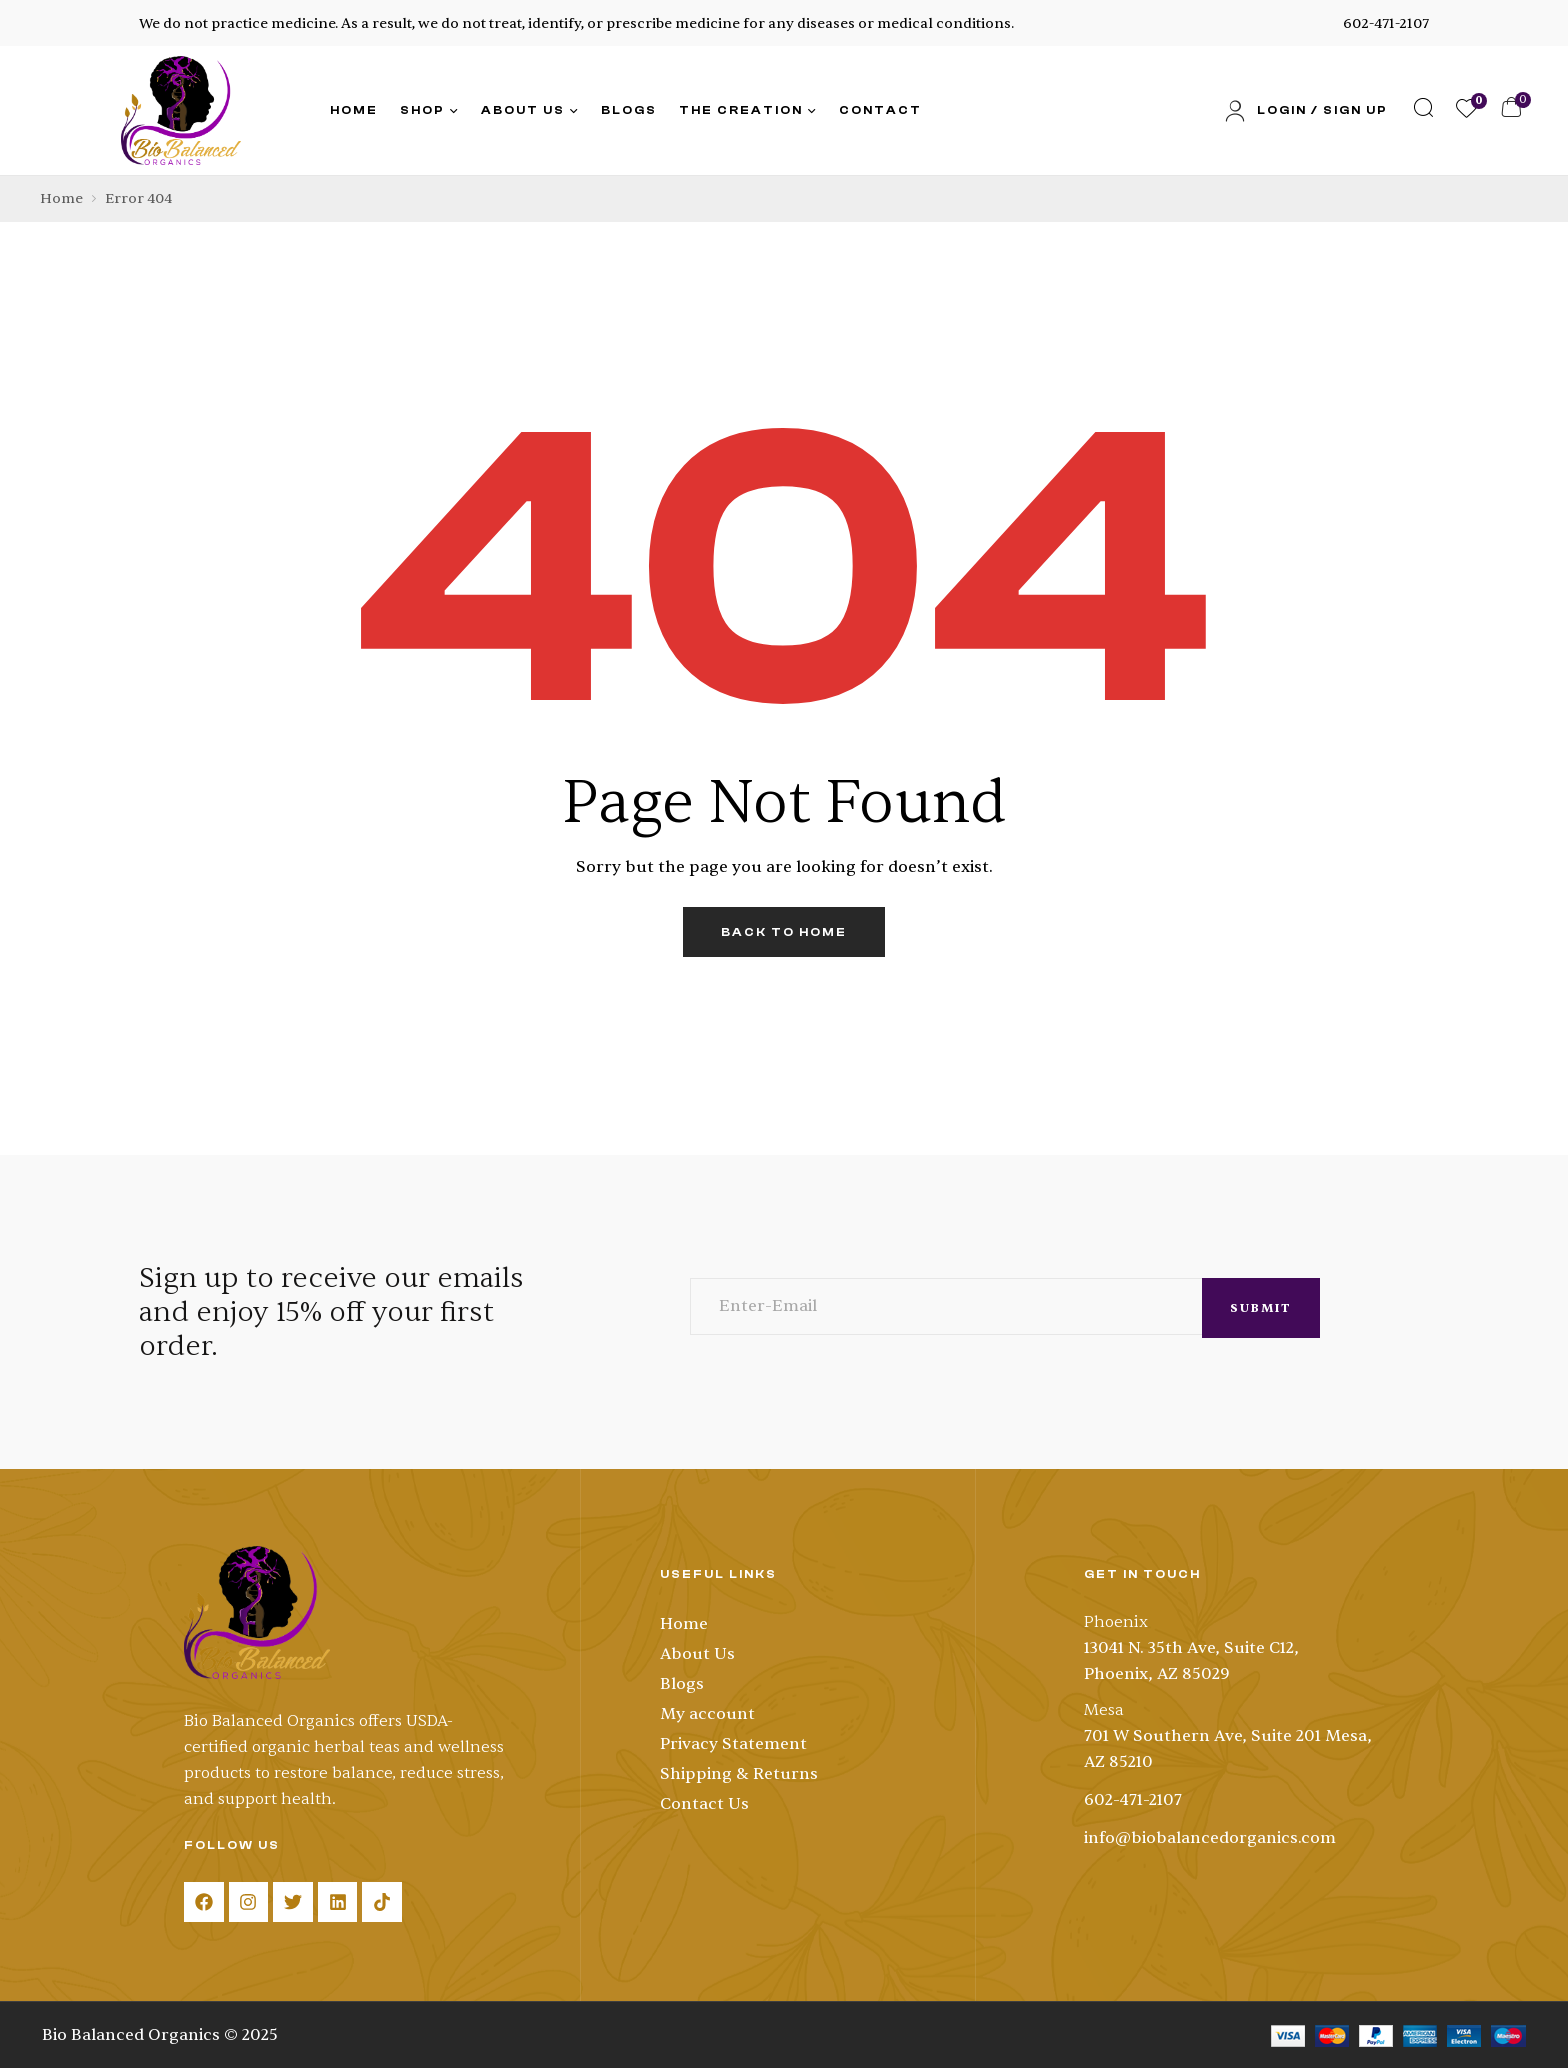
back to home (784, 932)
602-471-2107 (1386, 23)
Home (61, 198)
